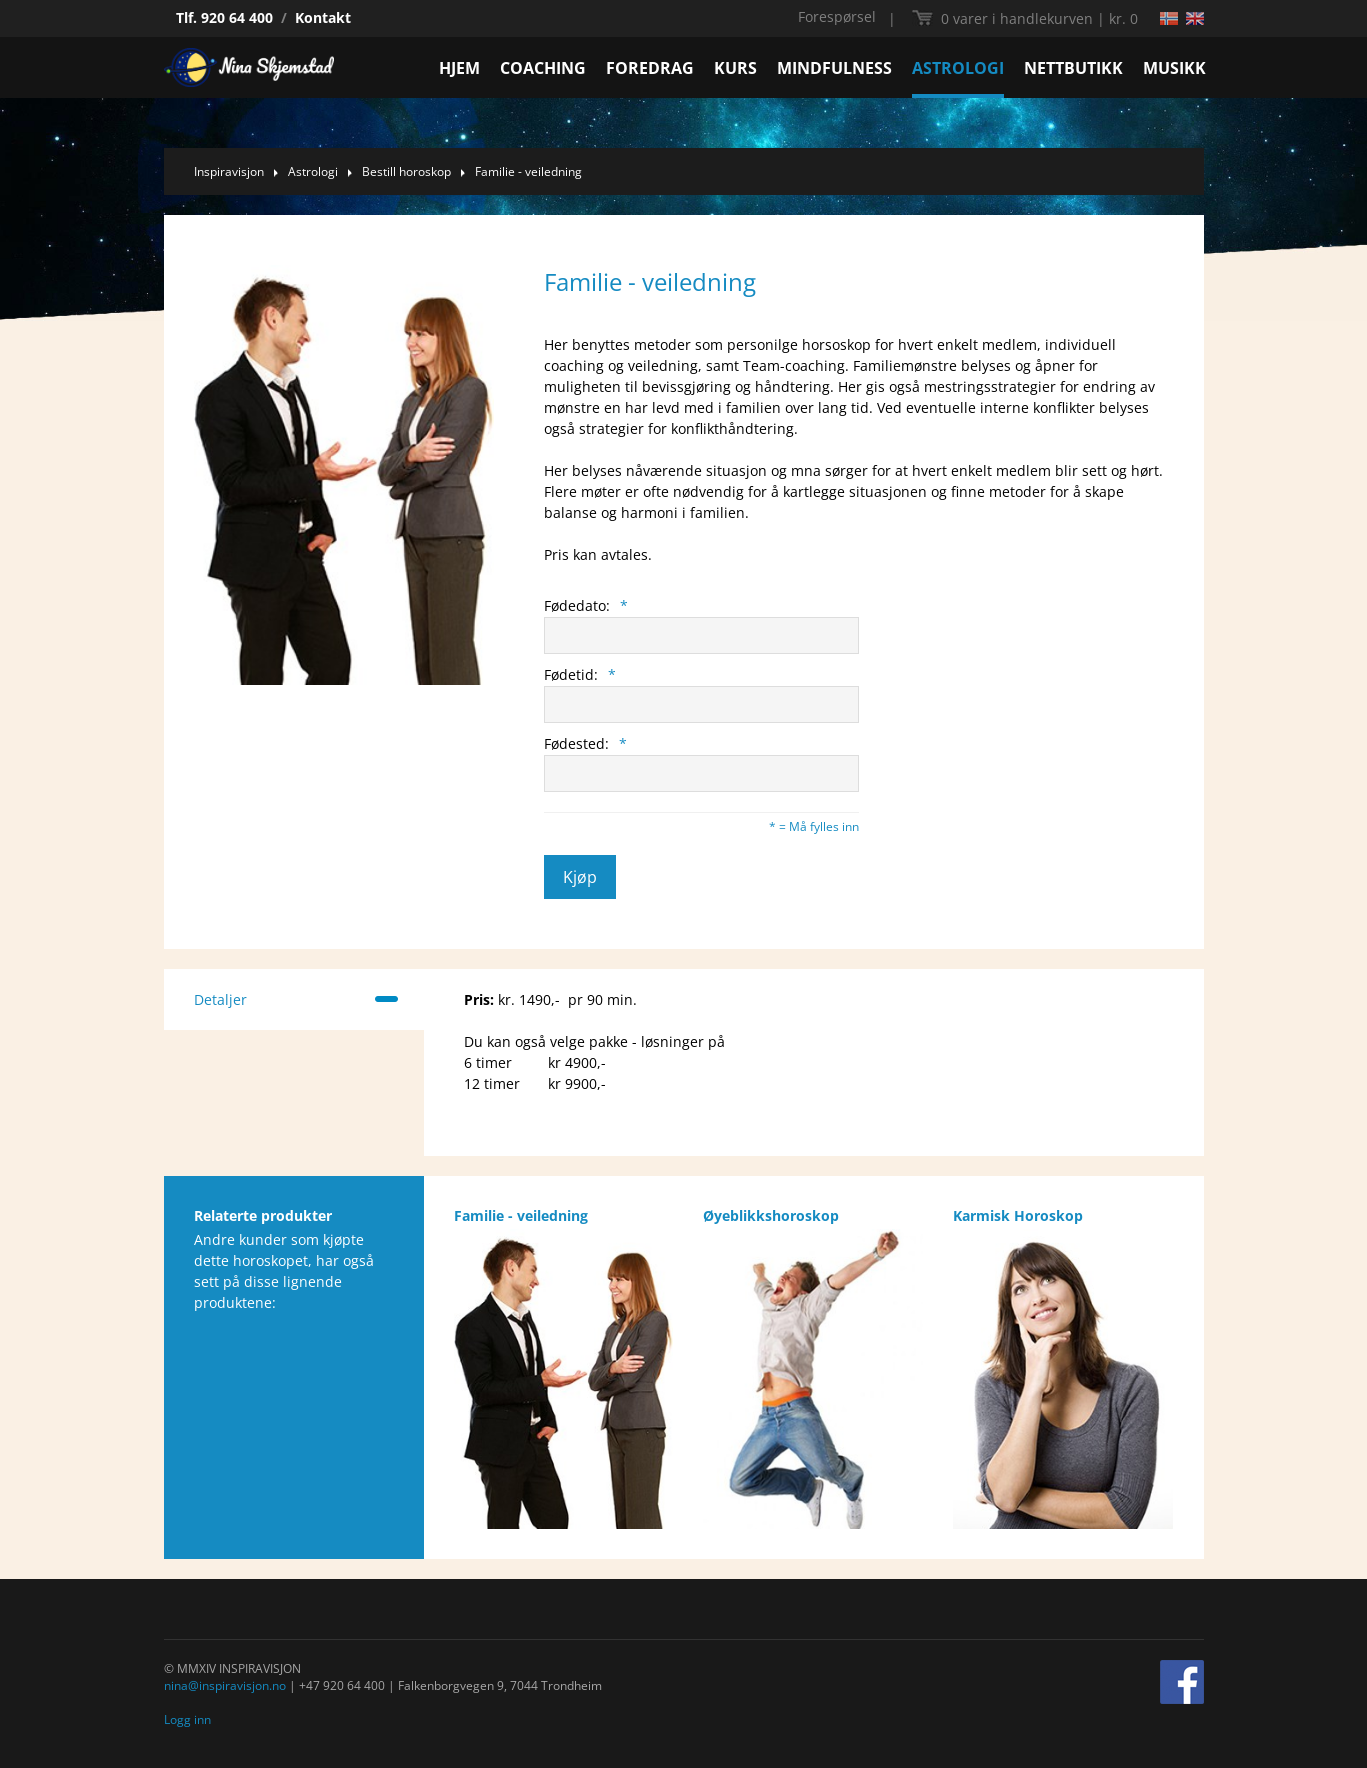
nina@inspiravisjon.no (225, 1685)
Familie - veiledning (528, 171)
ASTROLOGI (958, 68)
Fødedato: (586, 605)
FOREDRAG (650, 68)
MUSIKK (1174, 68)
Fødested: (585, 743)
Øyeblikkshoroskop (771, 1215)
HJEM (459, 68)
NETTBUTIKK (1073, 68)
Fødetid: (580, 674)
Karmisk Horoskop (1018, 1215)
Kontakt (323, 17)
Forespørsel (837, 16)
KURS (735, 68)
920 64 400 (237, 17)
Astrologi (313, 171)
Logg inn (187, 1719)
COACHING (543, 68)
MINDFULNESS (834, 68)
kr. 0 (1039, 18)
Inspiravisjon (229, 171)
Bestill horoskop (406, 171)
